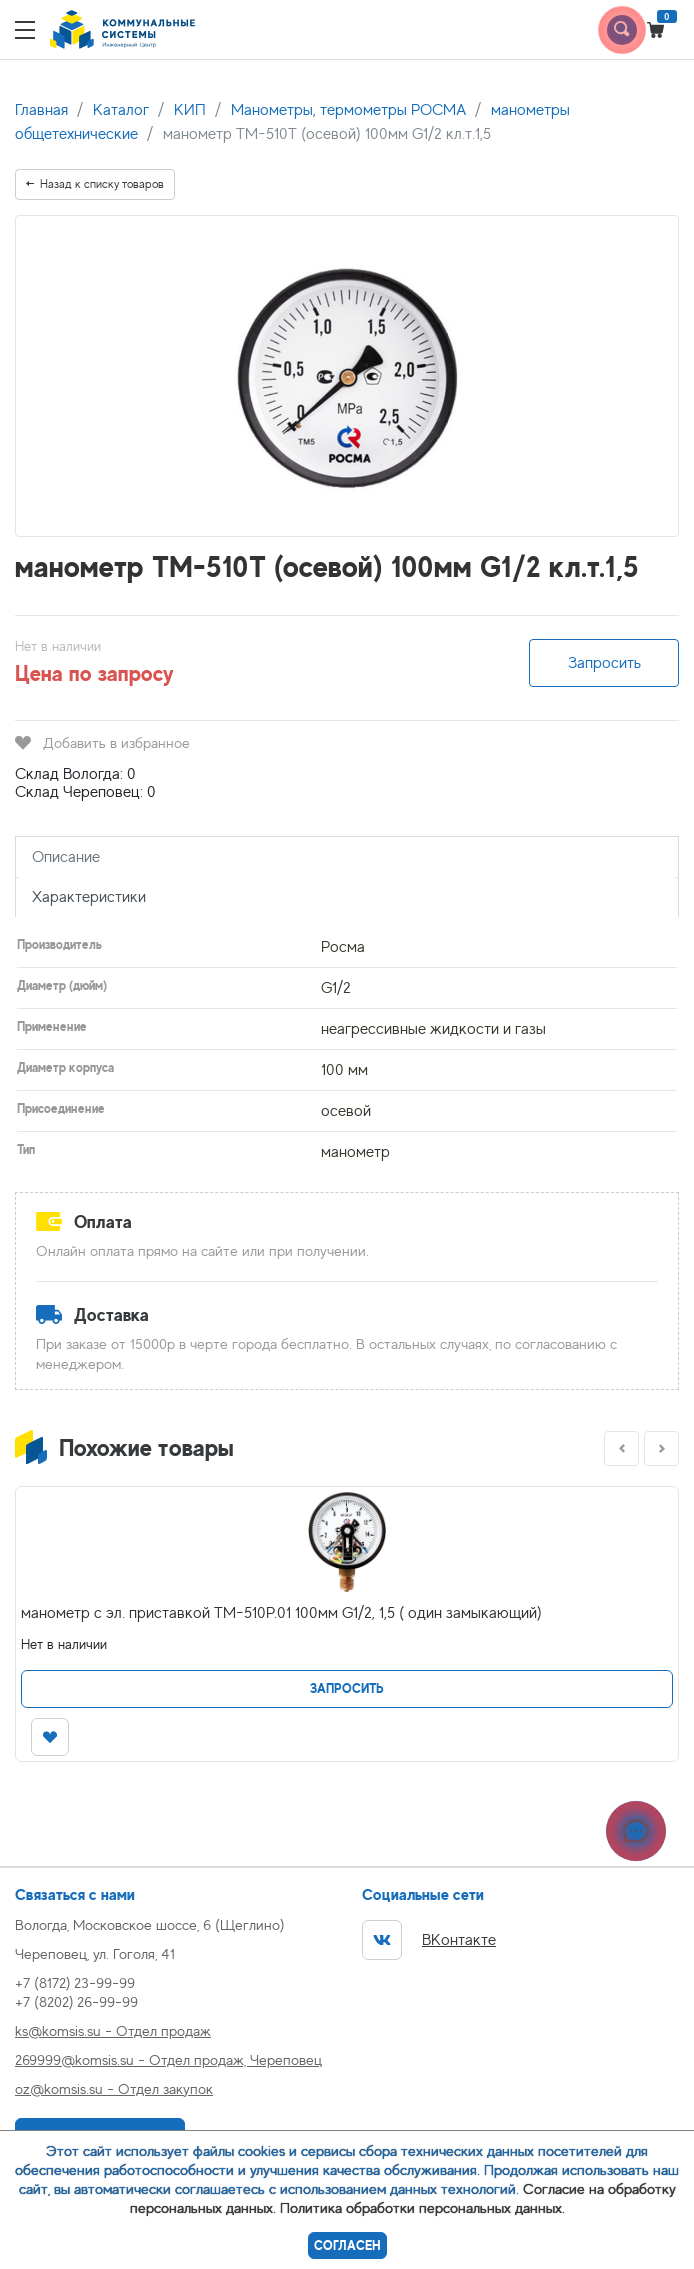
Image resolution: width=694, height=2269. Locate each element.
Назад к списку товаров (95, 184)
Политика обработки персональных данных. (422, 2207)
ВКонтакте (429, 1940)
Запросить (604, 663)
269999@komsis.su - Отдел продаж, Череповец (168, 2059)
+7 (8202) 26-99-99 (76, 2001)
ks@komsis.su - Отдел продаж (113, 2030)
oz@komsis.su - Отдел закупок (114, 2088)
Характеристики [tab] (89, 897)
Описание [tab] (66, 857)
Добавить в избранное (102, 742)
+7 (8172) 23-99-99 (75, 1982)
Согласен (347, 2245)
